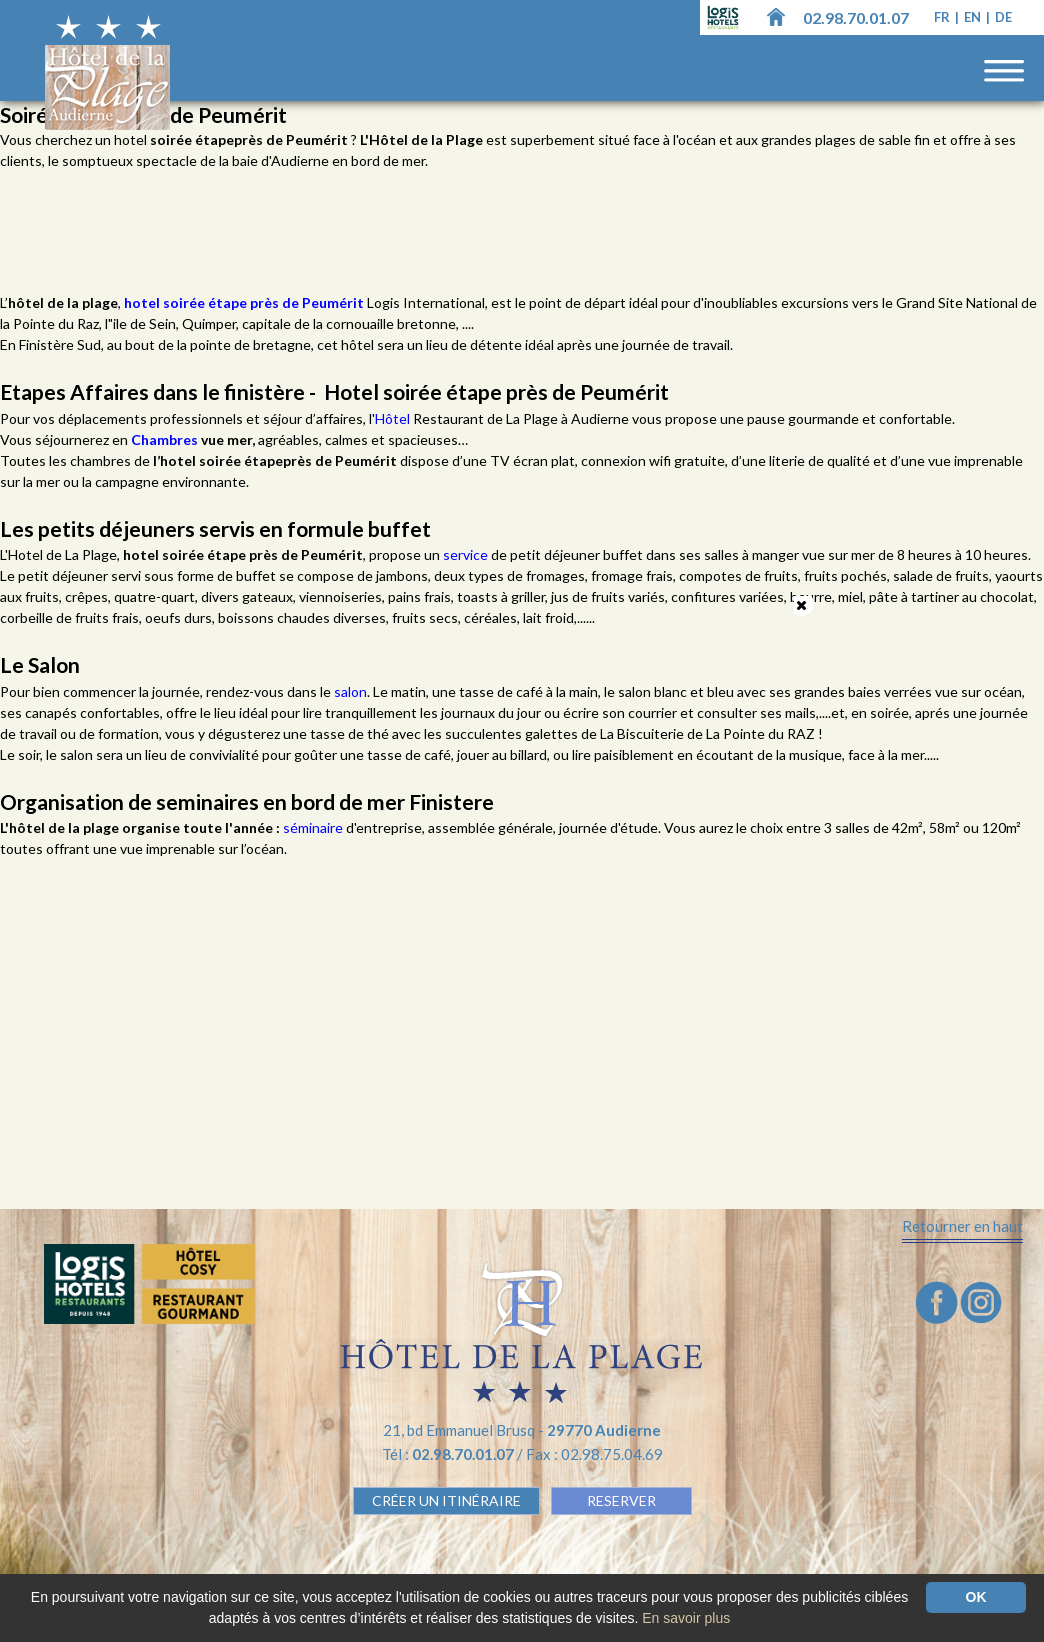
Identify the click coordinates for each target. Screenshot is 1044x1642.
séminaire (314, 827)
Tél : (449, 1454)
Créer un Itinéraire (446, 1500)
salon (350, 691)
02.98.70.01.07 (856, 17)
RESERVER (621, 1500)
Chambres (166, 439)
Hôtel (394, 418)
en (974, 17)
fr (943, 17)
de (1003, 17)
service (467, 554)
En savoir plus (686, 1618)
